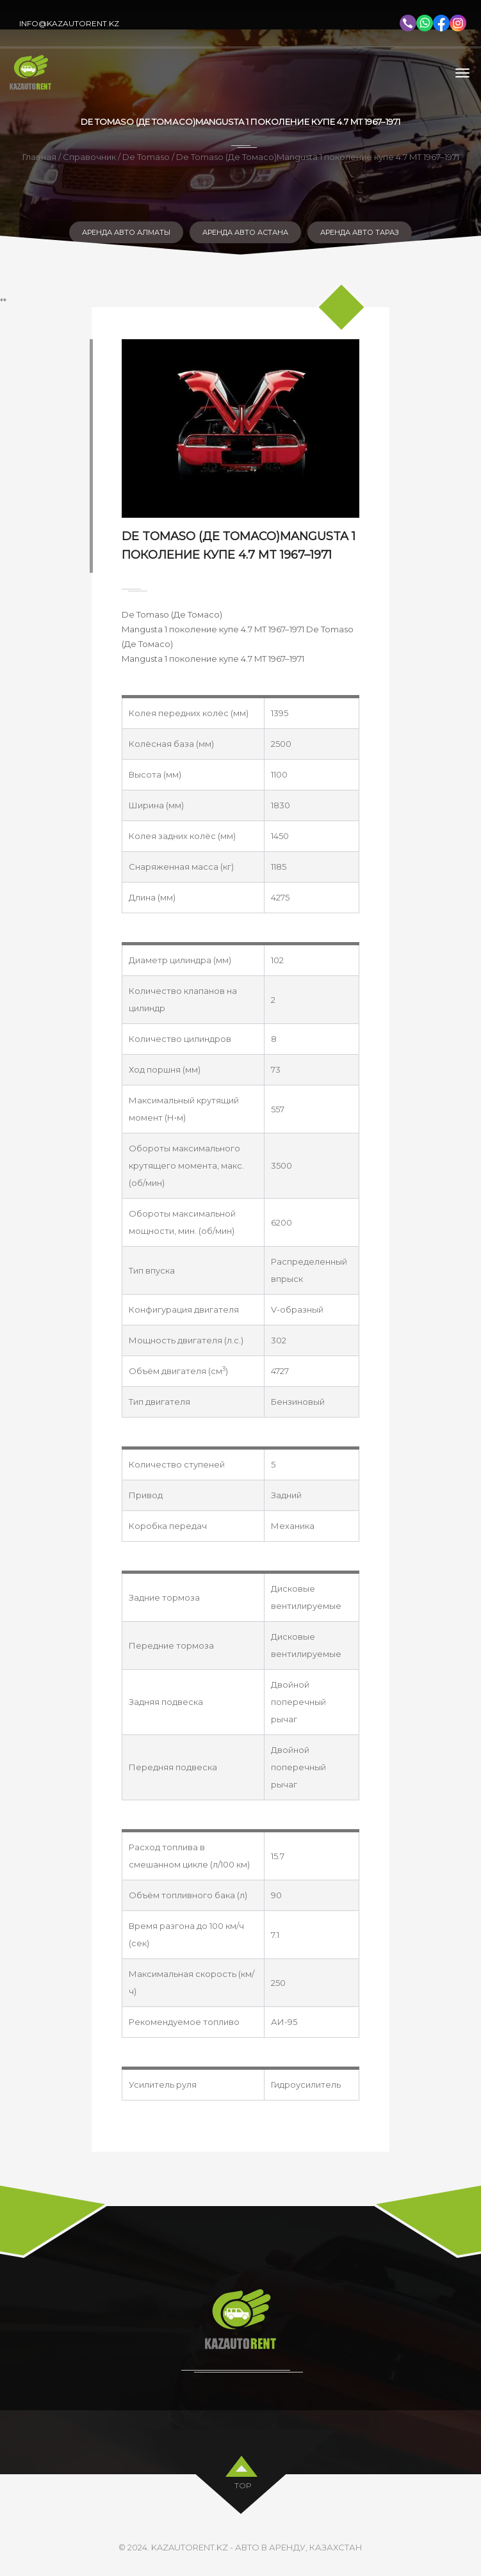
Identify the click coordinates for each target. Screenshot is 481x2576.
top (243, 2482)
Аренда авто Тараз (359, 232)
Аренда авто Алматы (126, 232)
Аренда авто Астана (245, 232)
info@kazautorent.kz (69, 23)
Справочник (89, 157)
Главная (39, 157)
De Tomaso (146, 157)
